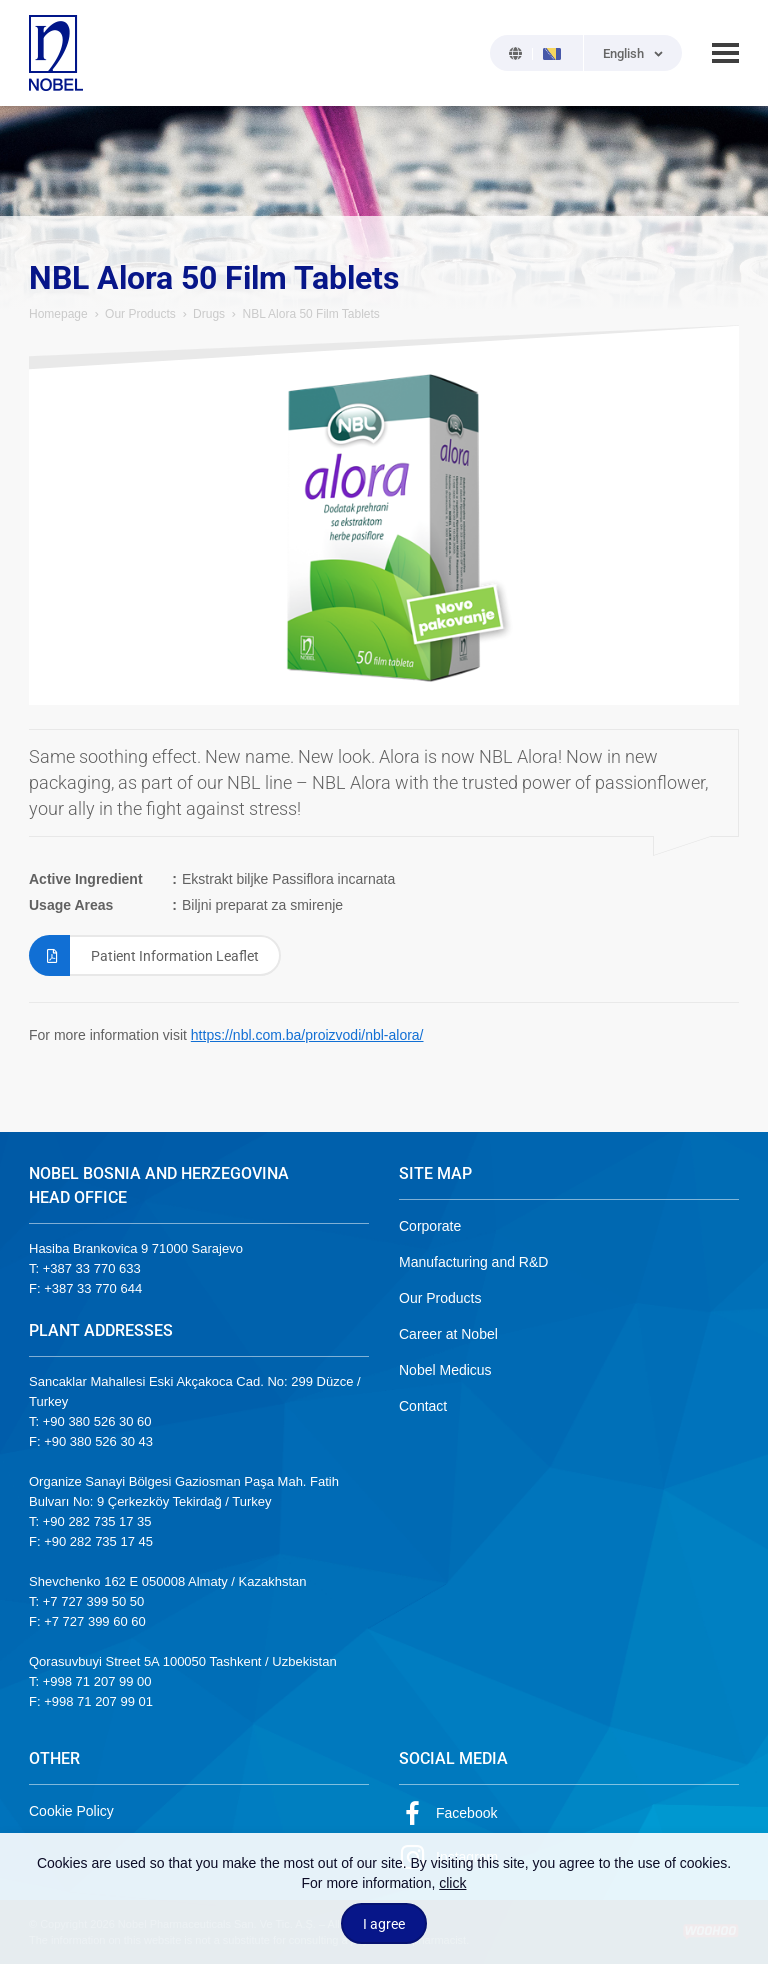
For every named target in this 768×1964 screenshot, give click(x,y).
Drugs (209, 314)
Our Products (140, 314)
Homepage (58, 314)
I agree (384, 1924)
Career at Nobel (448, 1334)
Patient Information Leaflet (144, 955)
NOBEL (56, 53)
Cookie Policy (71, 1811)
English (623, 53)
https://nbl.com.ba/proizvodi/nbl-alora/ (307, 1035)
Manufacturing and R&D (473, 1262)
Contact (423, 1406)
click (452, 1883)
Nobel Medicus (445, 1370)
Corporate (430, 1226)
